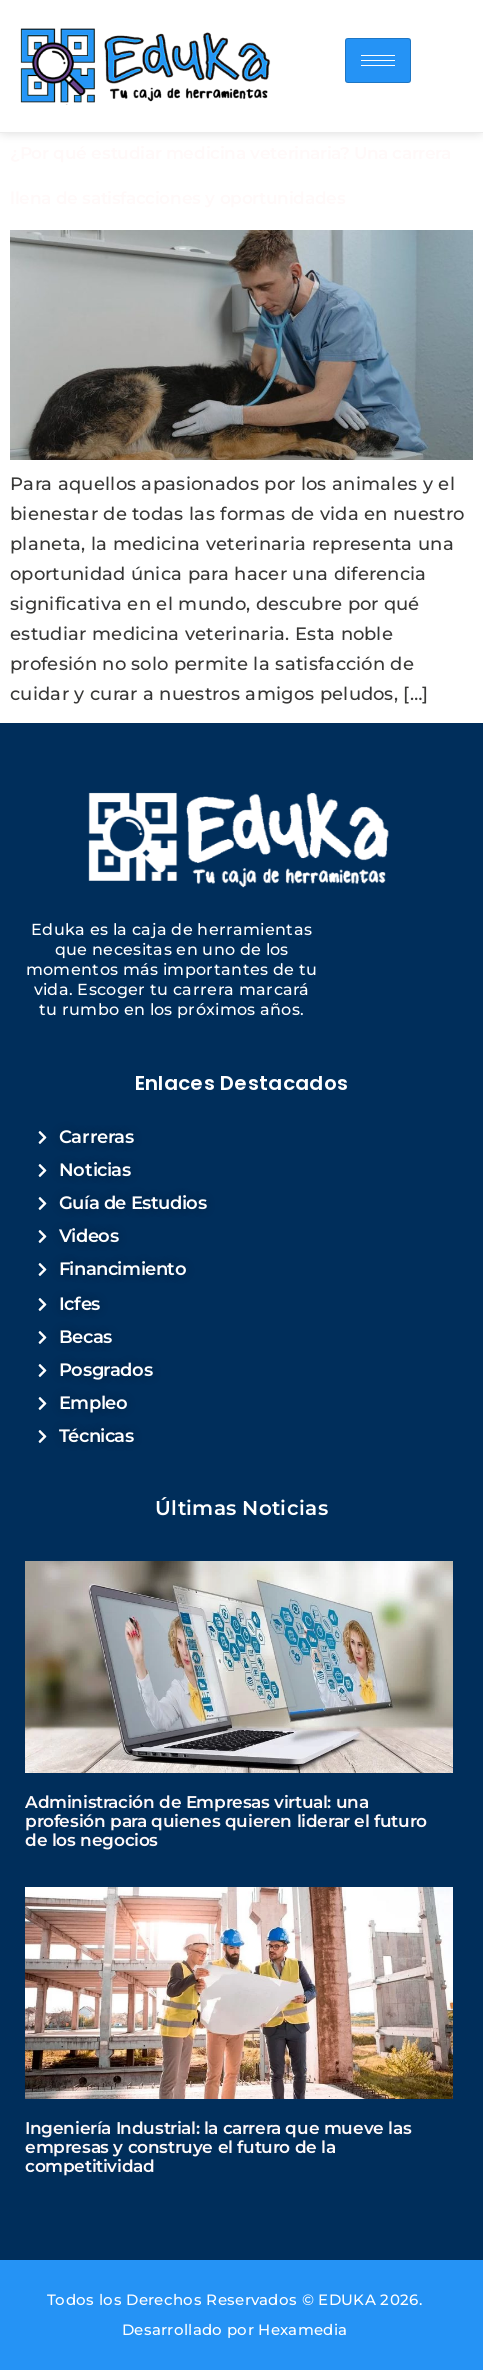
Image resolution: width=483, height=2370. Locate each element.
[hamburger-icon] (378, 60)
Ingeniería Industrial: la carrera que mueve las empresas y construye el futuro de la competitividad (218, 2147)
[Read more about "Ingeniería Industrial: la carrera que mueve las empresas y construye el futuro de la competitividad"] (239, 1993)
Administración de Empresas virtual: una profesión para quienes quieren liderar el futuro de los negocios (226, 1821)
